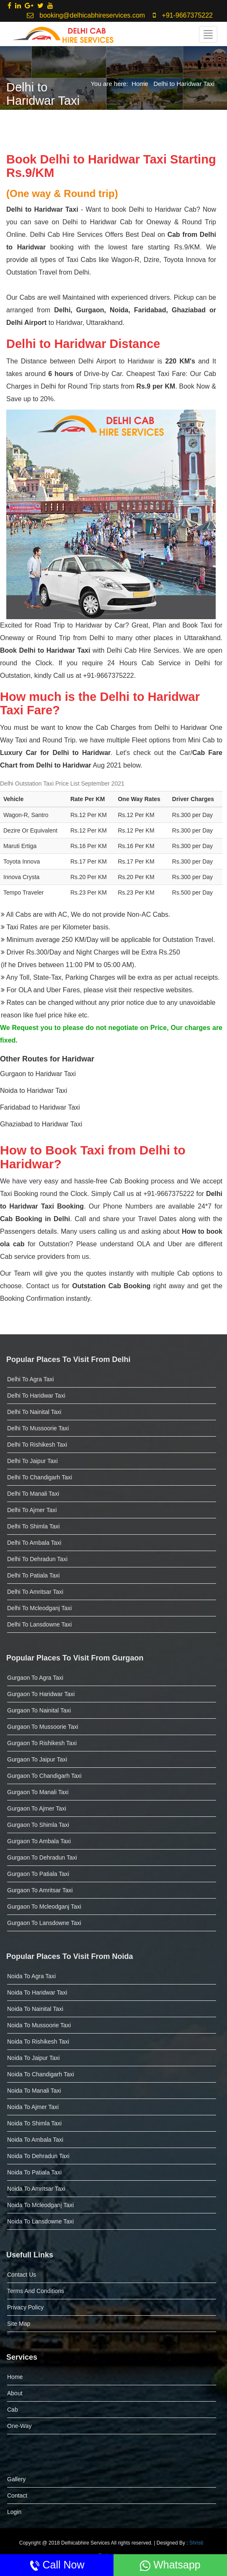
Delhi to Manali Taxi (33, 1493)
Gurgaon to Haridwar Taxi (41, 1694)
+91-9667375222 (183, 15)
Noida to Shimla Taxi (34, 2123)
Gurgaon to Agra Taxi (35, 1677)
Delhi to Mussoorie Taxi (38, 1428)
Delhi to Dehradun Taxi (37, 1559)
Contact (17, 2495)
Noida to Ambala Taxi (35, 2139)
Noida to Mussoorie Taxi (39, 2025)
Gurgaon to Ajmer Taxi (36, 1808)
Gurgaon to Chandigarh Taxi (44, 1775)
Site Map (18, 2323)
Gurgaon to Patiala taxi (38, 1873)
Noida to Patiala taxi (34, 2172)
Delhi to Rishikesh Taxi (37, 1444)
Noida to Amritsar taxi (36, 2188)
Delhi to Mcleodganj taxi (39, 1608)
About (15, 2393)
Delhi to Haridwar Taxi (183, 83)
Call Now (57, 2565)
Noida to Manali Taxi (34, 2090)
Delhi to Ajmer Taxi (32, 1510)
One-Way (19, 2426)
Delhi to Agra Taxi (30, 1379)
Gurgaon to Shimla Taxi (38, 1824)
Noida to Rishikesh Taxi (38, 2041)
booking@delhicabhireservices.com (86, 15)
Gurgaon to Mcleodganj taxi (44, 1906)
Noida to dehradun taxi (38, 2156)
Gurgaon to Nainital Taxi (39, 1710)
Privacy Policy (25, 2307)
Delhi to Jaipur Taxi (32, 1461)
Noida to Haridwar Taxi (37, 1992)
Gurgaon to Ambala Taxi (39, 1841)
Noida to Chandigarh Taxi (40, 2074)
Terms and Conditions (35, 2291)
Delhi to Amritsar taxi (35, 1591)
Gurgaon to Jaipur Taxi (37, 1759)
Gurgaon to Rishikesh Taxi (42, 1743)
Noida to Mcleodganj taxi (40, 2205)
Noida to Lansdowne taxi (40, 2221)
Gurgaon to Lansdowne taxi (44, 1923)
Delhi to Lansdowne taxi (39, 1624)
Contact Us (21, 2274)
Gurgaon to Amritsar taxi (40, 1890)
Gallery (16, 2479)
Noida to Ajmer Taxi (33, 2107)
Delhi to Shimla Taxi (33, 1526)
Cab (12, 2409)
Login (14, 2512)
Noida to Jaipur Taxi (33, 2058)
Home (140, 83)
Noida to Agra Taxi (31, 1976)
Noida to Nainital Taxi (35, 2008)
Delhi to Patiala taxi (33, 1575)
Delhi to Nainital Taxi (34, 1412)
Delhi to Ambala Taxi (34, 1542)
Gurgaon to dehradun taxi (42, 1857)
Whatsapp (170, 2565)
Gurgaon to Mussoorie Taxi (42, 1726)
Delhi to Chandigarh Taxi (39, 1477)
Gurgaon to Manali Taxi (38, 1792)
